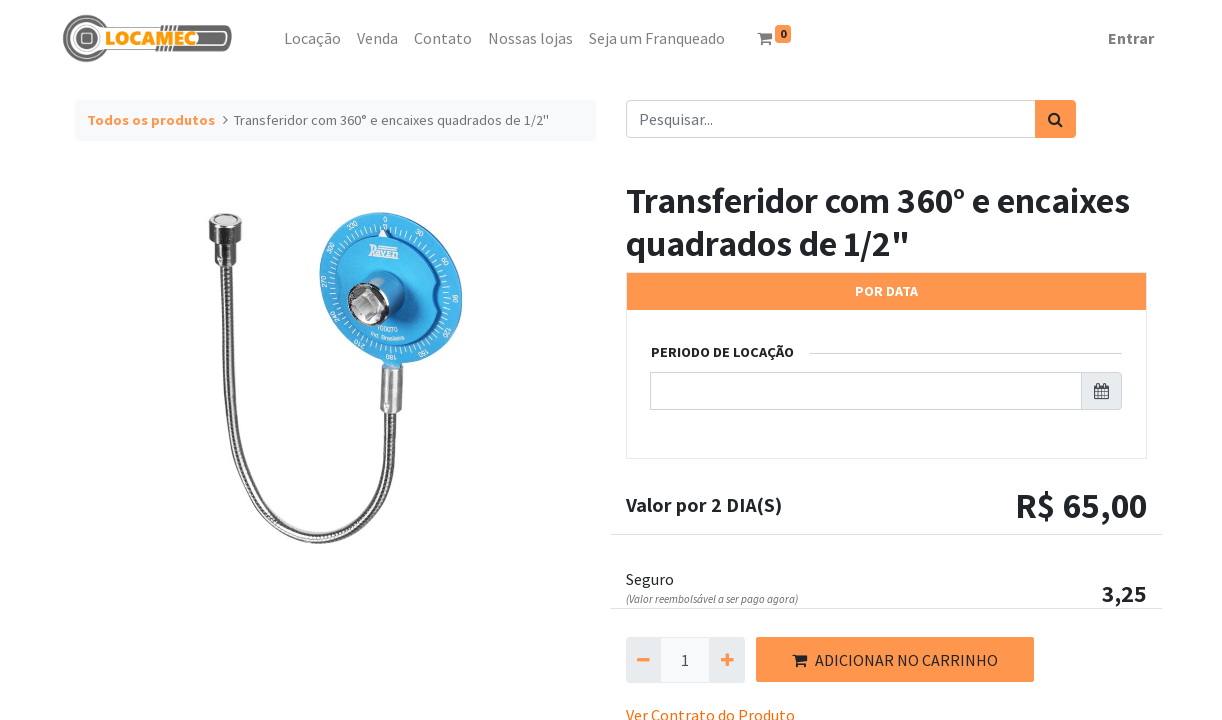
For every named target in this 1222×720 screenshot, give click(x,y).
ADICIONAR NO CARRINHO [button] (895, 660)
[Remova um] (643, 660)
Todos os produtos (151, 120)
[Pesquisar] (1055, 119)
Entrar (1131, 38)
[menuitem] (268, 38)
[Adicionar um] (726, 660)
